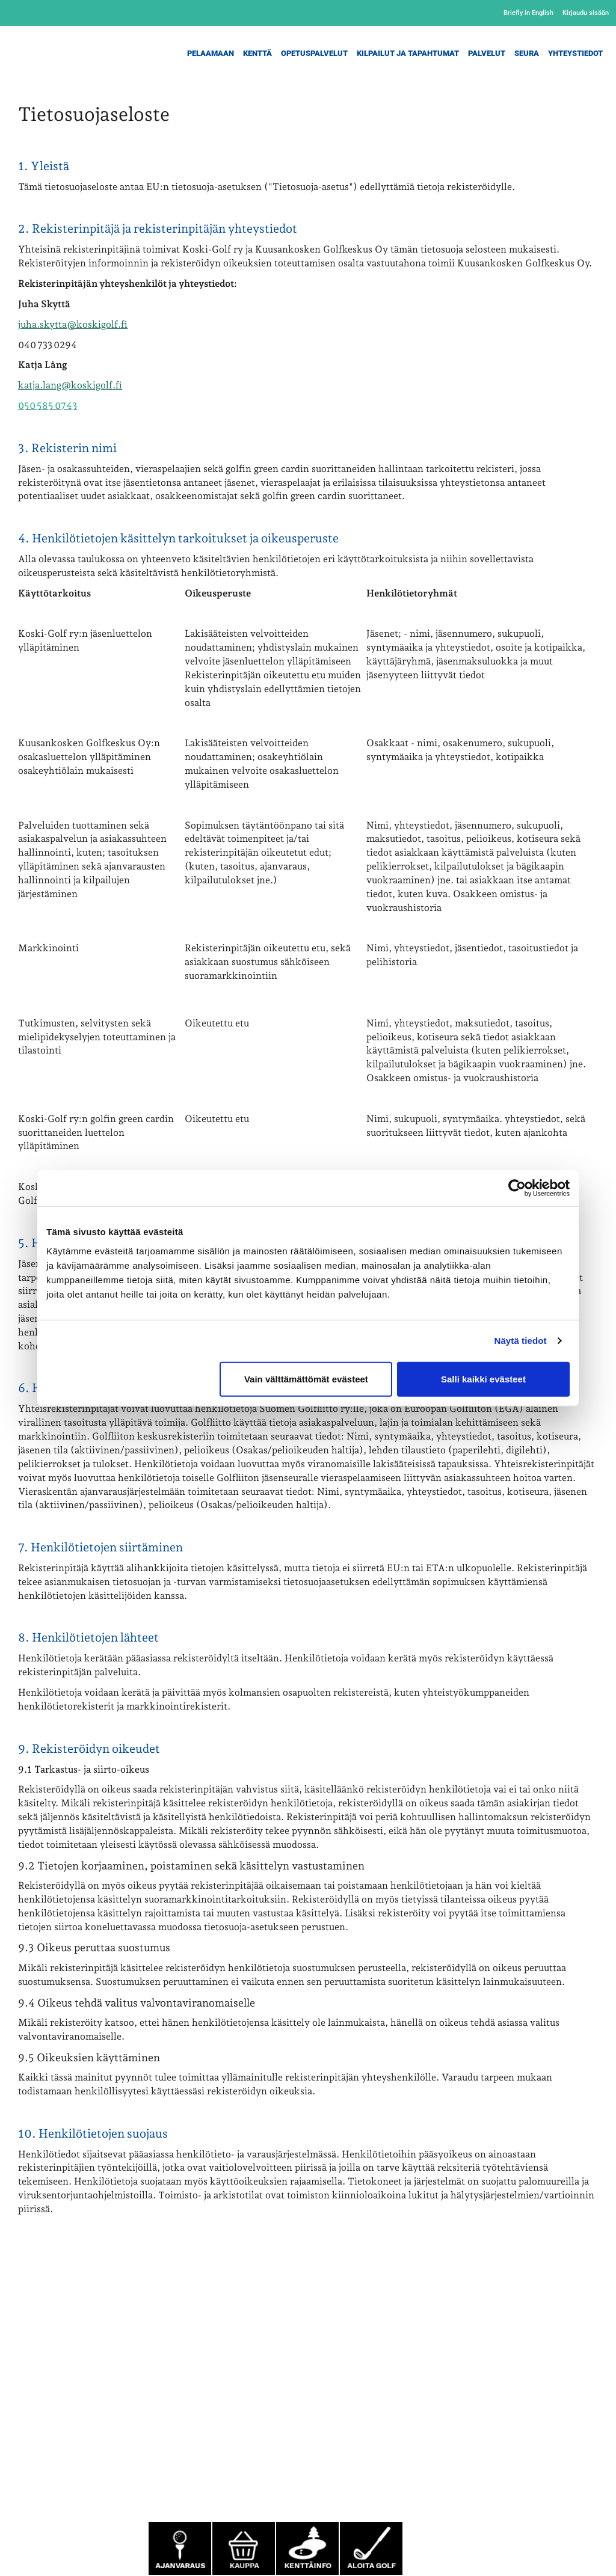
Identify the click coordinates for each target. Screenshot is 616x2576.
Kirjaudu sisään (585, 13)
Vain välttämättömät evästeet (306, 1378)
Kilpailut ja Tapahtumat (408, 53)
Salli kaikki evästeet (483, 1378)
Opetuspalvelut (314, 53)
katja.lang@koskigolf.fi (70, 385)
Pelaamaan (210, 53)
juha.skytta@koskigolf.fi (73, 324)
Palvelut (486, 53)
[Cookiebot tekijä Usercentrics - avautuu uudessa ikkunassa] (517, 1188)
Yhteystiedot (575, 53)
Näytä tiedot (520, 1341)
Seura (526, 53)
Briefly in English (528, 13)
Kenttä (257, 53)
